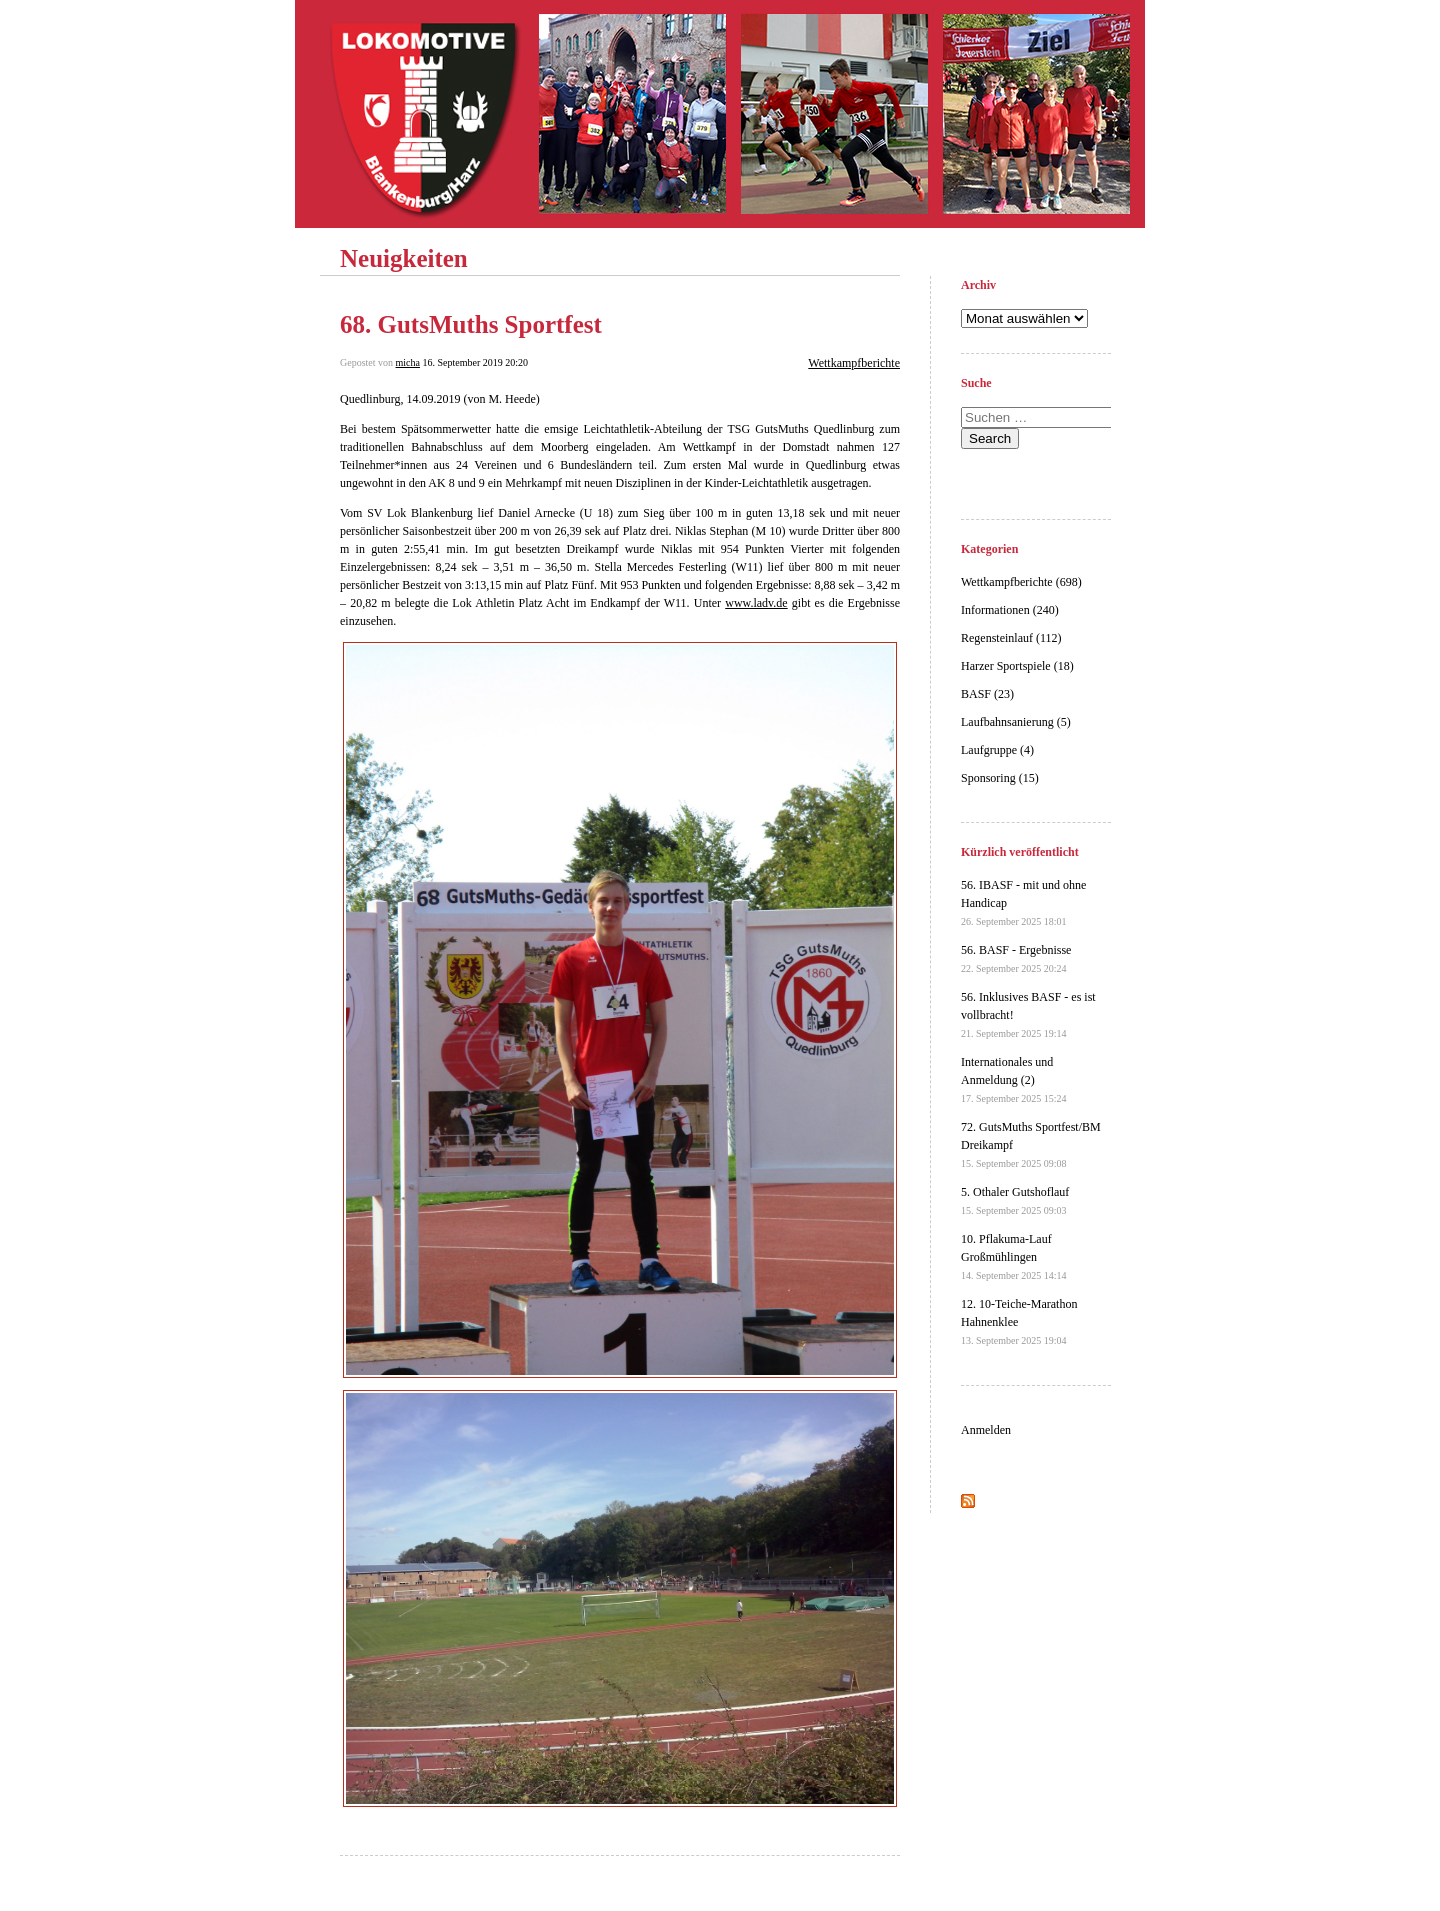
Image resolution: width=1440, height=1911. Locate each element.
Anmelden (986, 1430)
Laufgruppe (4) (997, 750)
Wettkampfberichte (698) (1021, 582)
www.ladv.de (756, 603)
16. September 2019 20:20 (475, 362)
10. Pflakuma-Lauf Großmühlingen (1014, 1256)
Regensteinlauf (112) (1011, 638)
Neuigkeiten (404, 258)
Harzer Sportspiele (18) (1017, 666)
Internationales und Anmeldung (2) (1014, 1079)
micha (408, 362)
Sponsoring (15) (1000, 778)
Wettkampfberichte (854, 363)
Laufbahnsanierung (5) (1016, 722)
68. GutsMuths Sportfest (471, 324)
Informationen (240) (1010, 610)
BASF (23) (987, 694)
